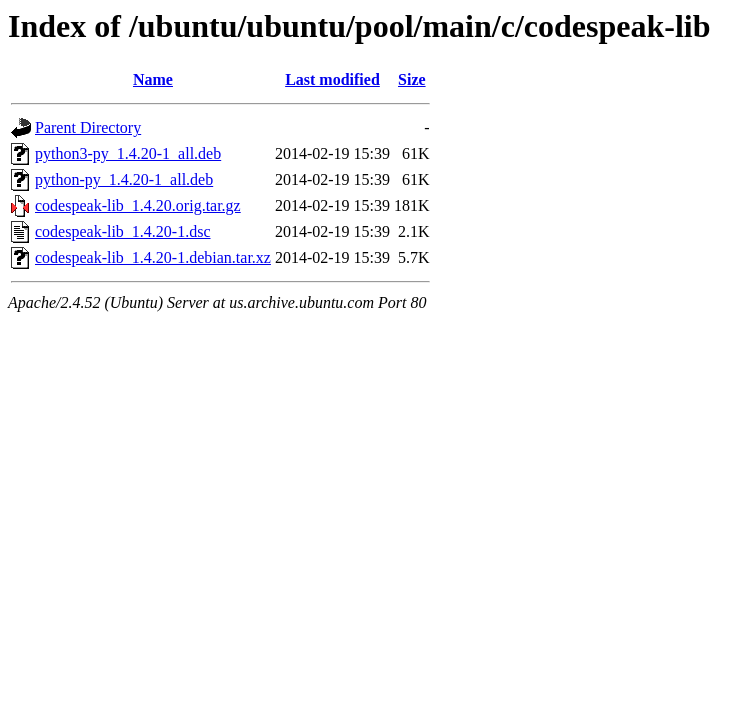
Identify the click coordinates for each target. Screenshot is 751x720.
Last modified (332, 79)
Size (412, 79)
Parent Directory (88, 127)
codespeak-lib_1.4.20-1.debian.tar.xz (153, 257)
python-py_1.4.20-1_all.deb (124, 179)
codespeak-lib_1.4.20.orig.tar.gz (138, 205)
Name (153, 79)
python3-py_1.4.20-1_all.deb (128, 153)
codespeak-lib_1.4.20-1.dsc (123, 231)
